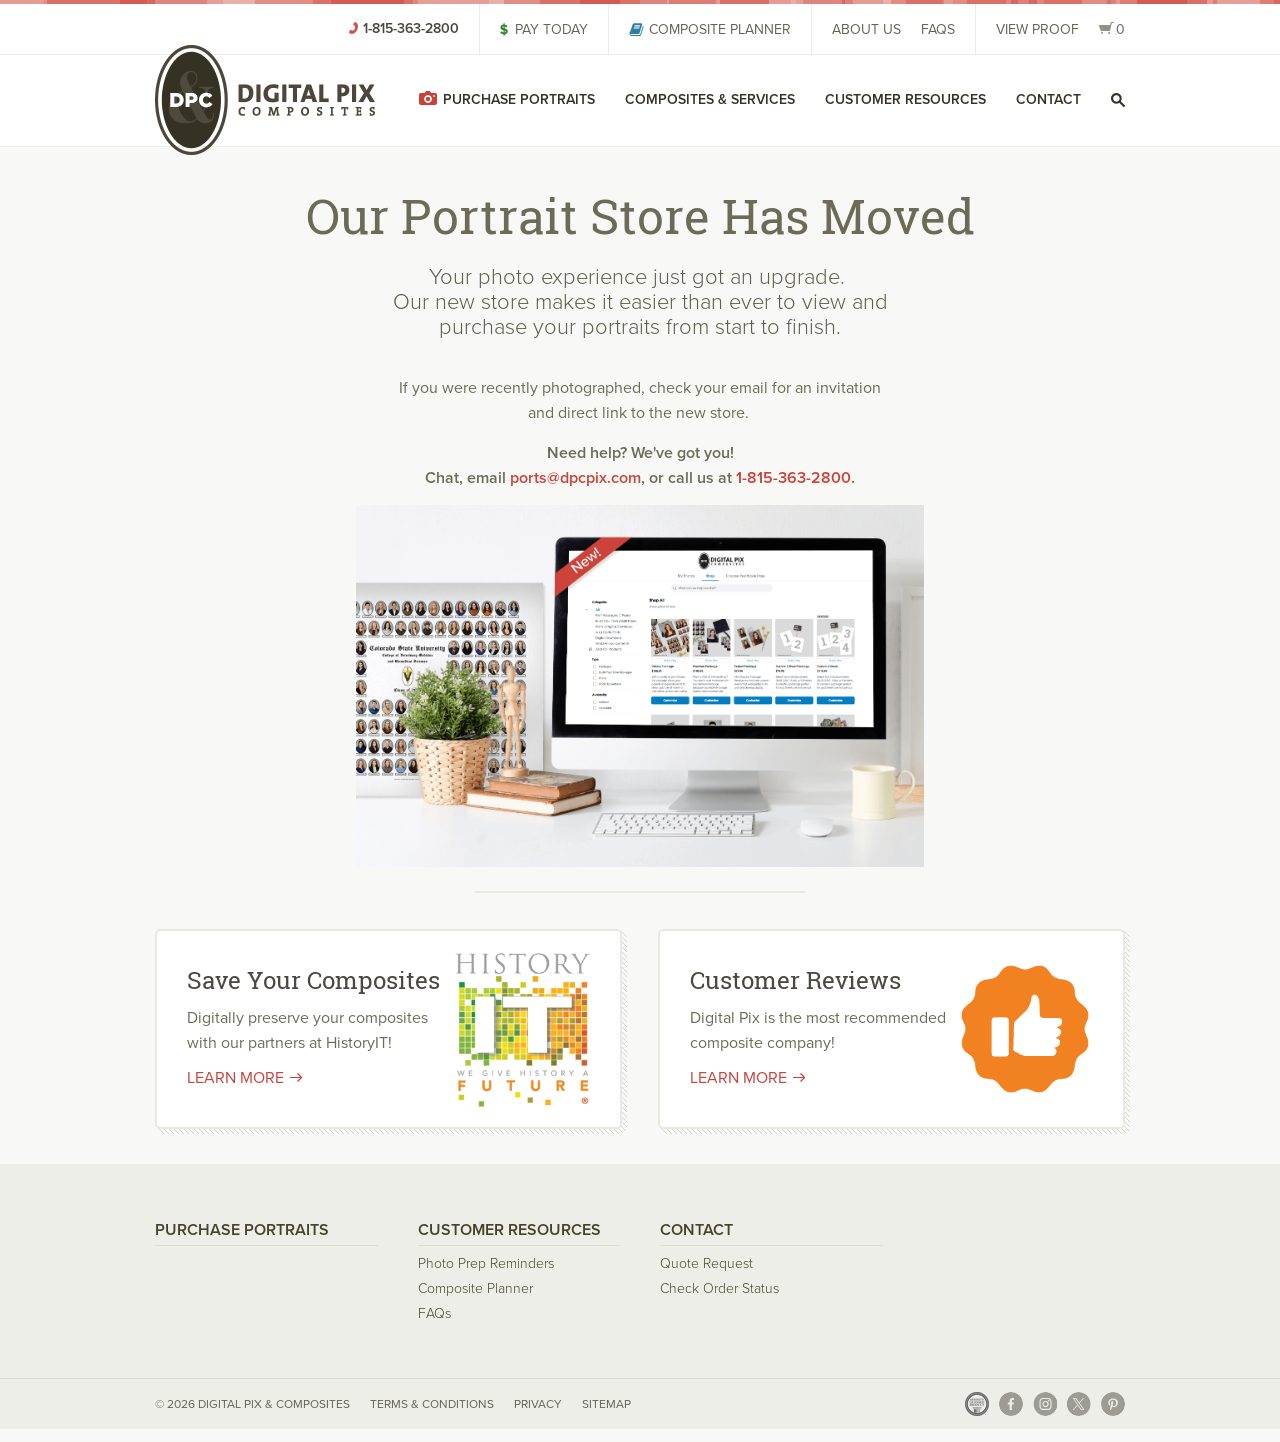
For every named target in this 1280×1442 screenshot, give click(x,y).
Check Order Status (719, 1288)
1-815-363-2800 (793, 477)
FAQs (938, 29)
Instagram (1045, 1404)
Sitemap (606, 1403)
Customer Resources (905, 99)
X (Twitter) (1079, 1404)
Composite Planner (720, 29)
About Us (866, 29)
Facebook (1011, 1404)
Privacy (538, 1403)
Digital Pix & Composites (265, 100)
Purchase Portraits (519, 99)
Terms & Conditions (432, 1403)
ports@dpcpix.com (575, 477)
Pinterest (1113, 1404)
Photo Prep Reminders (486, 1263)
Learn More (235, 1077)
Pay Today (551, 29)
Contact (1048, 99)
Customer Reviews (795, 980)
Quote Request (706, 1263)
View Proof (1037, 29)
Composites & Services (710, 99)
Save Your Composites (313, 980)
